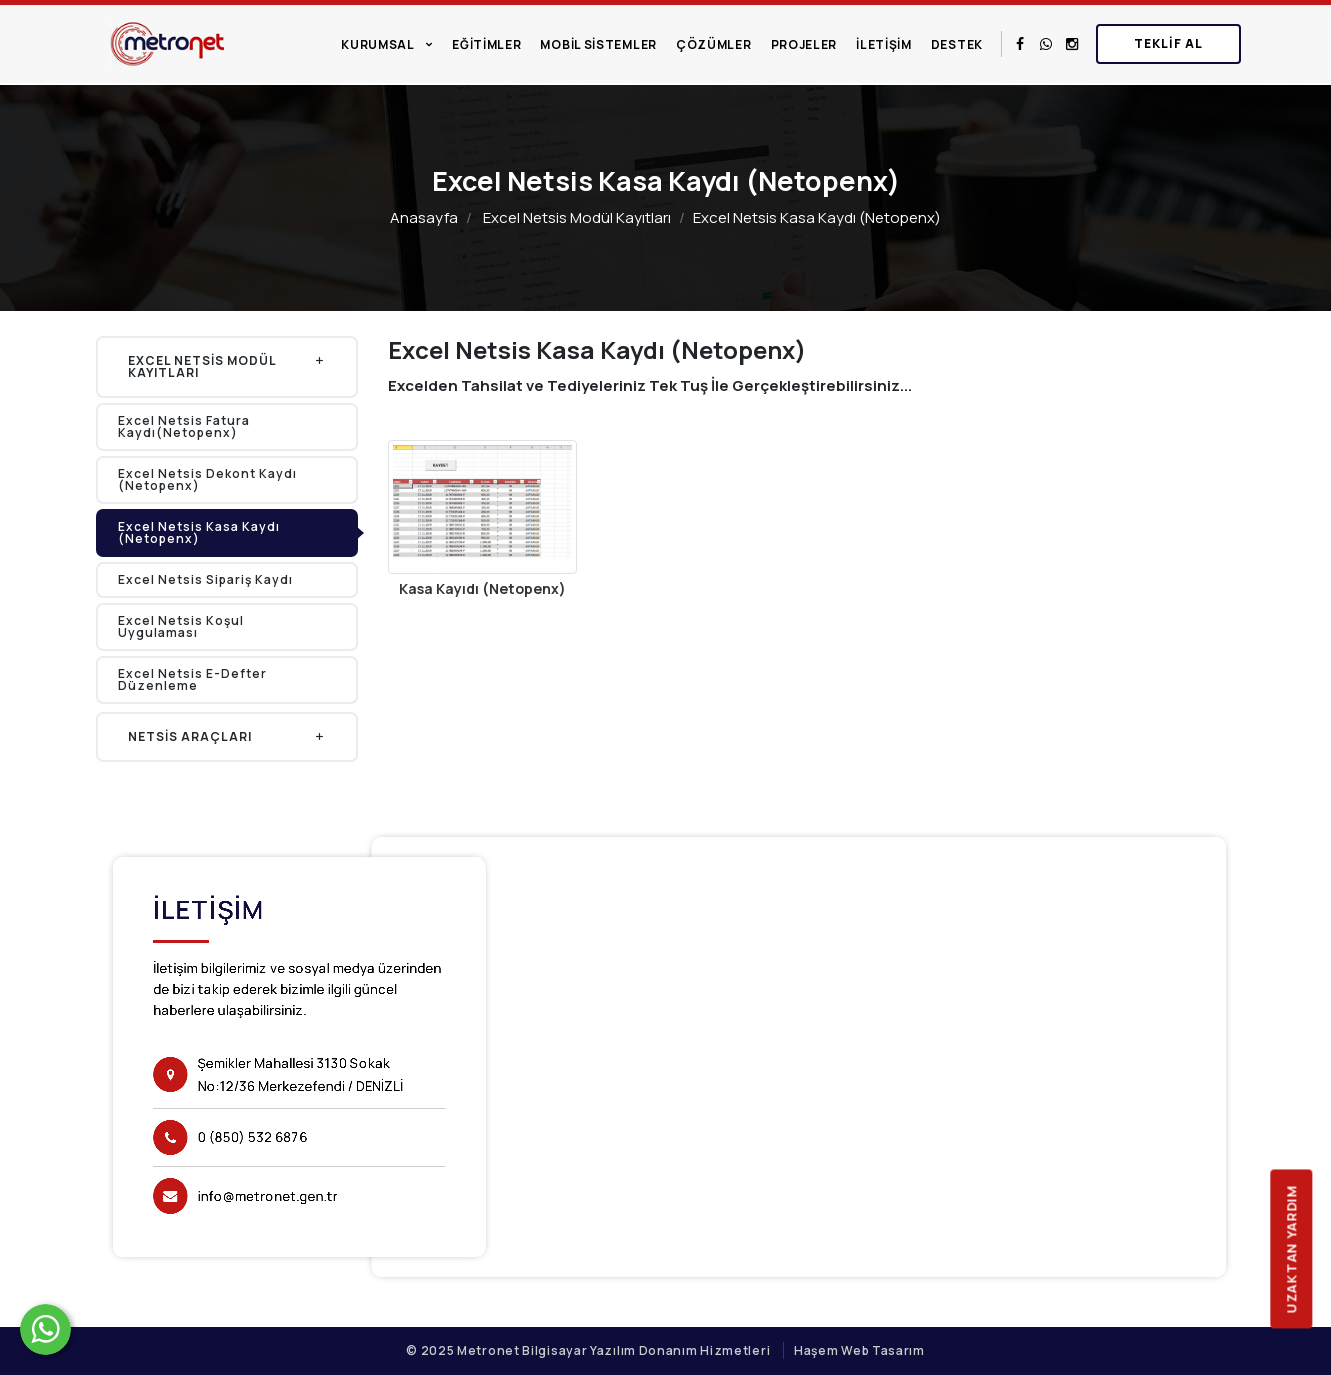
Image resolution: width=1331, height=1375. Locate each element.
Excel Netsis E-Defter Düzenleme (192, 679)
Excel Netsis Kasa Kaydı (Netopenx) (199, 532)
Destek (957, 44)
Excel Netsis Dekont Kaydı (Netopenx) (207, 479)
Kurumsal (378, 44)
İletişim (884, 44)
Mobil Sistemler (598, 44)
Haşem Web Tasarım (859, 1350)
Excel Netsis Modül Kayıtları (577, 217)
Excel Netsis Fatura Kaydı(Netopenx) (184, 426)
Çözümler (714, 44)
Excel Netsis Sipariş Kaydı (205, 579)
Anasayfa (424, 217)
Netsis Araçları (227, 736)
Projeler (804, 44)
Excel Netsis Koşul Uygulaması (181, 626)
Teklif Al (1168, 43)
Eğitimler (486, 44)
